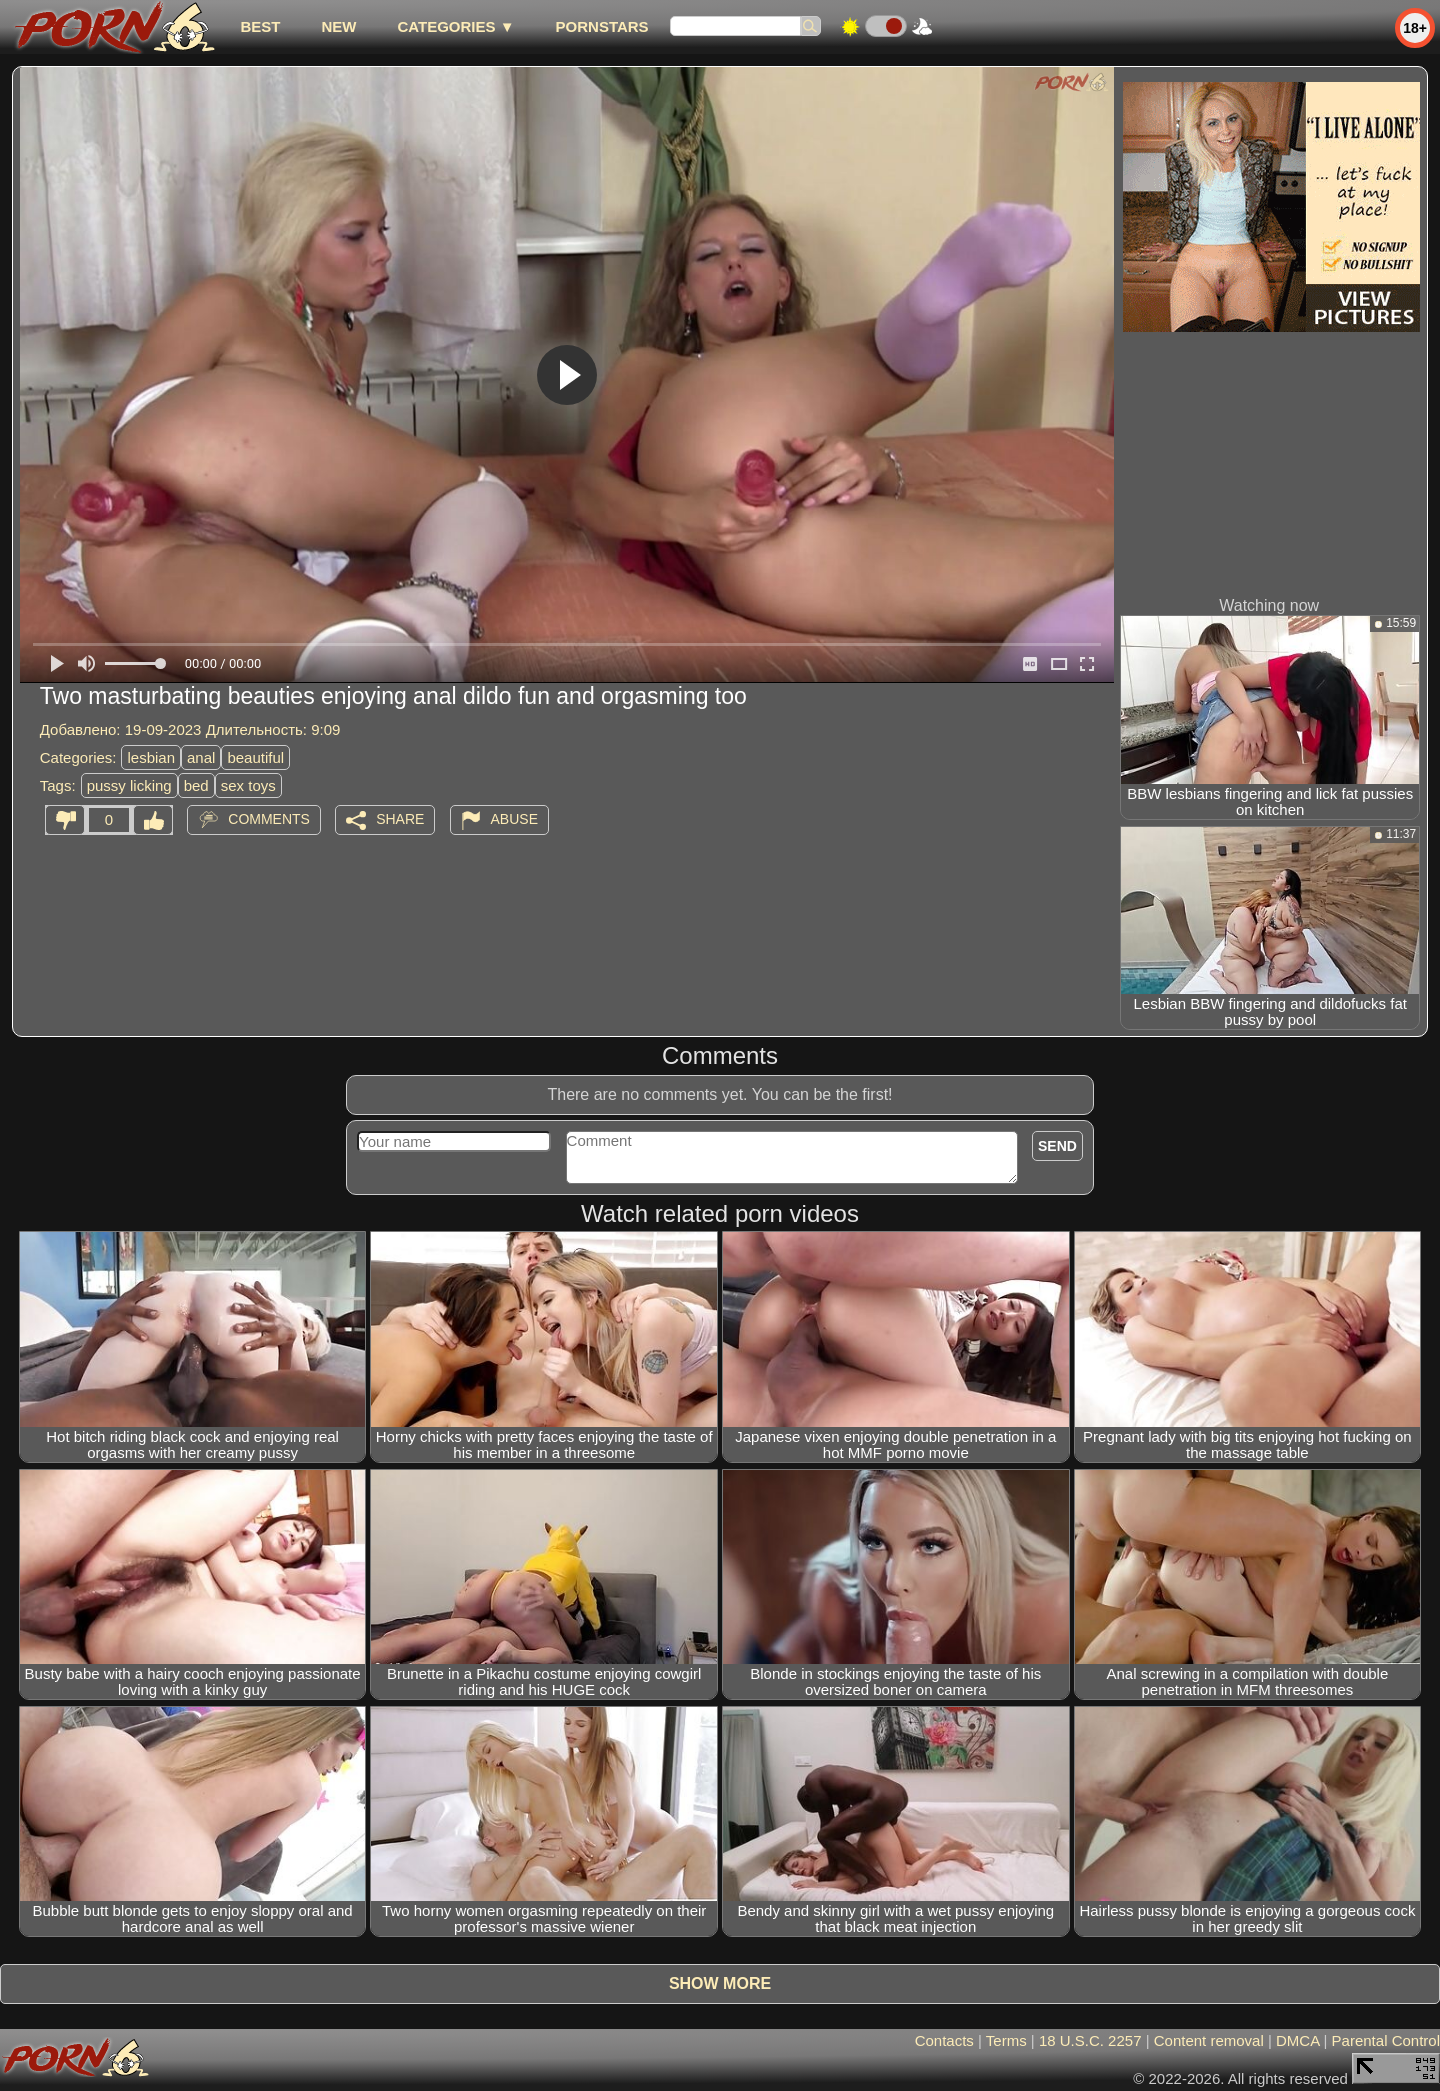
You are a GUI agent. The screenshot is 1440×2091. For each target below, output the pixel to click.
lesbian (151, 757)
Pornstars (602, 26)
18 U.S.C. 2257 (1090, 2040)
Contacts (944, 2040)
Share (400, 819)
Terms (1006, 2040)
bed (196, 785)
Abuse (514, 819)
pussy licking (129, 785)
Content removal (1209, 2040)
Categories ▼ (455, 26)
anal (201, 757)
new (338, 26)
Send (1057, 1146)
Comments (269, 819)
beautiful (255, 757)
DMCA (1297, 2040)
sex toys (248, 785)
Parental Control (1386, 2040)
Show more (720, 1983)
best (260, 26)
